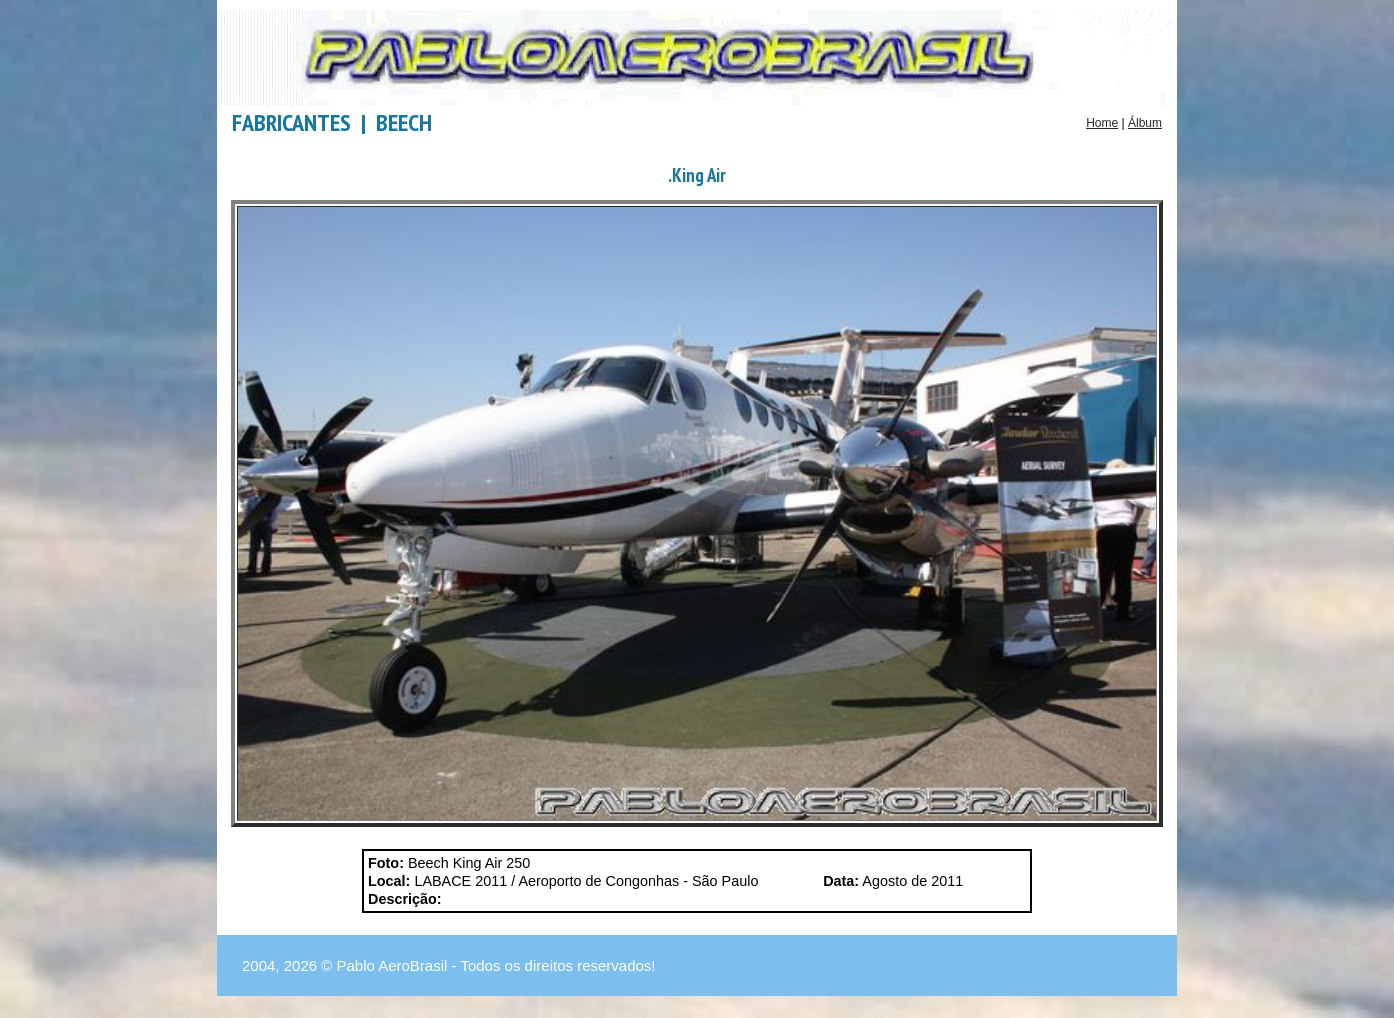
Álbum (1145, 123)
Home (1102, 123)
